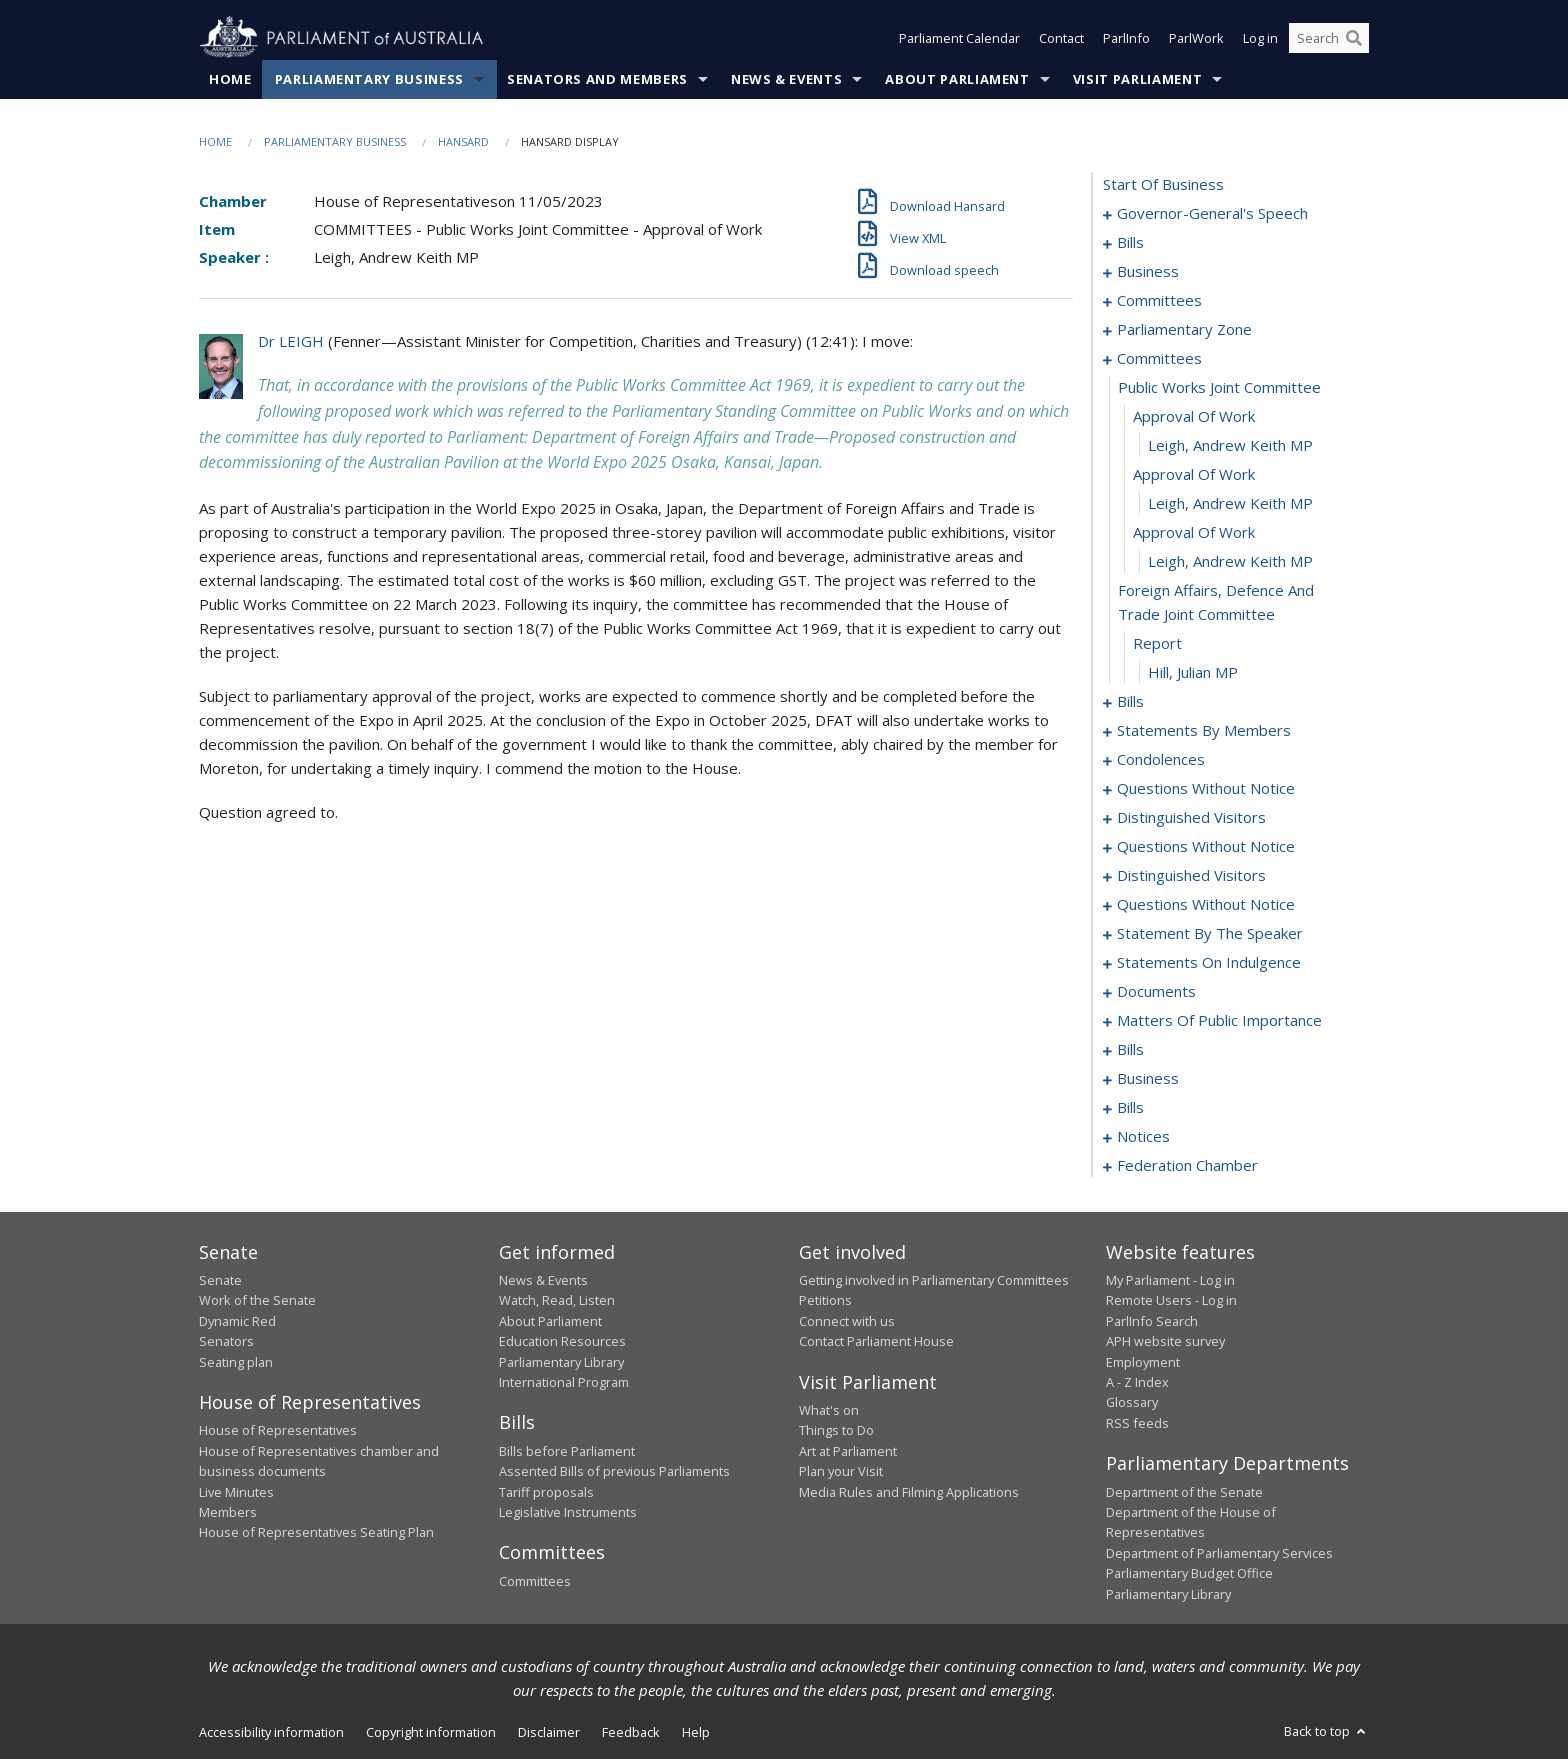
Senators (226, 1341)
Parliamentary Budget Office (1189, 1573)
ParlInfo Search (1152, 1321)
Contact (1061, 38)
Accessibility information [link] (271, 1732)
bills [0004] (1130, 242)
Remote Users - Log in (1171, 1300)
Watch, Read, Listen (557, 1300)
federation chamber (1187, 1165)
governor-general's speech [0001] (1212, 213)
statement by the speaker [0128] (1210, 933)
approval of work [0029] (1194, 532)
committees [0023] (1159, 358)
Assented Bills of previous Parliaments (614, 1471)
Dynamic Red (237, 1321)
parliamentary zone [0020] (1184, 329)
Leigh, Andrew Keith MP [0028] (1230, 503)
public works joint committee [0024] (1219, 387)
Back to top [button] (1326, 1731)
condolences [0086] (1161, 759)
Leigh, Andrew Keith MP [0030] (1230, 561)
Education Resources (562, 1341)
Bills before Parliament (567, 1451)
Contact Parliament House (876, 1341)
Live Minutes (236, 1492)
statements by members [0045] (1204, 730)
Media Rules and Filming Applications (909, 1492)
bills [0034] (1130, 701)
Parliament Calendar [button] (959, 38)
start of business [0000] (1163, 184)
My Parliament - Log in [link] (1170, 1280)
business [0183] (1148, 1078)
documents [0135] (1156, 991)
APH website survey (1165, 1341)
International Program (564, 1382)
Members (228, 1512)
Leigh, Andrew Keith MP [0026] (1230, 445)
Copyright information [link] (431, 1732)
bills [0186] (1130, 1107)
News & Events (786, 79)
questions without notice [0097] (1206, 846)
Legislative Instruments (568, 1512)
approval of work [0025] (1194, 416)
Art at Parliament (848, 1451)
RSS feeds (1137, 1423)
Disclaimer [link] (549, 1732)
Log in (1260, 38)
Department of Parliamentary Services (1219, 1553)
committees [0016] (1159, 300)
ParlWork (1196, 38)
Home (230, 79)
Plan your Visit (841, 1471)
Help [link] (696, 1732)
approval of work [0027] (1194, 474)
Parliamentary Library (561, 1362)
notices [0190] (1143, 1136)
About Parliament (957, 79)
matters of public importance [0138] (1219, 1020)
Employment (1143, 1362)
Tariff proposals (546, 1492)
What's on (829, 1410)
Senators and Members (597, 79)
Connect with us (847, 1321)
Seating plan (236, 1362)
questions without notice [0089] (1206, 788)
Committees (535, 1581)
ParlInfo (1126, 38)
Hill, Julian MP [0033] (1193, 672)
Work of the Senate (257, 1300)
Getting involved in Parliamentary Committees (934, 1280)
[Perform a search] (1354, 38)
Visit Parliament (1137, 79)
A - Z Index (1137, 1382)
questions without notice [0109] (1206, 904)
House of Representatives (278, 1430)
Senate (220, 1280)
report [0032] (1157, 643)
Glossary (1132, 1402)
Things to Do (836, 1430)
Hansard (463, 141)
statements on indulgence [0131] (1209, 962)
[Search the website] (1329, 38)
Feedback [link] (631, 1732)
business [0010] (1148, 271)
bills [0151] (1130, 1049)
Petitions (825, 1300)
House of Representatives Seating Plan (316, 1532)
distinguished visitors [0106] (1191, 875)
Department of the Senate (1184, 1492)
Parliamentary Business (369, 79)
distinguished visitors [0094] (1191, 817)
